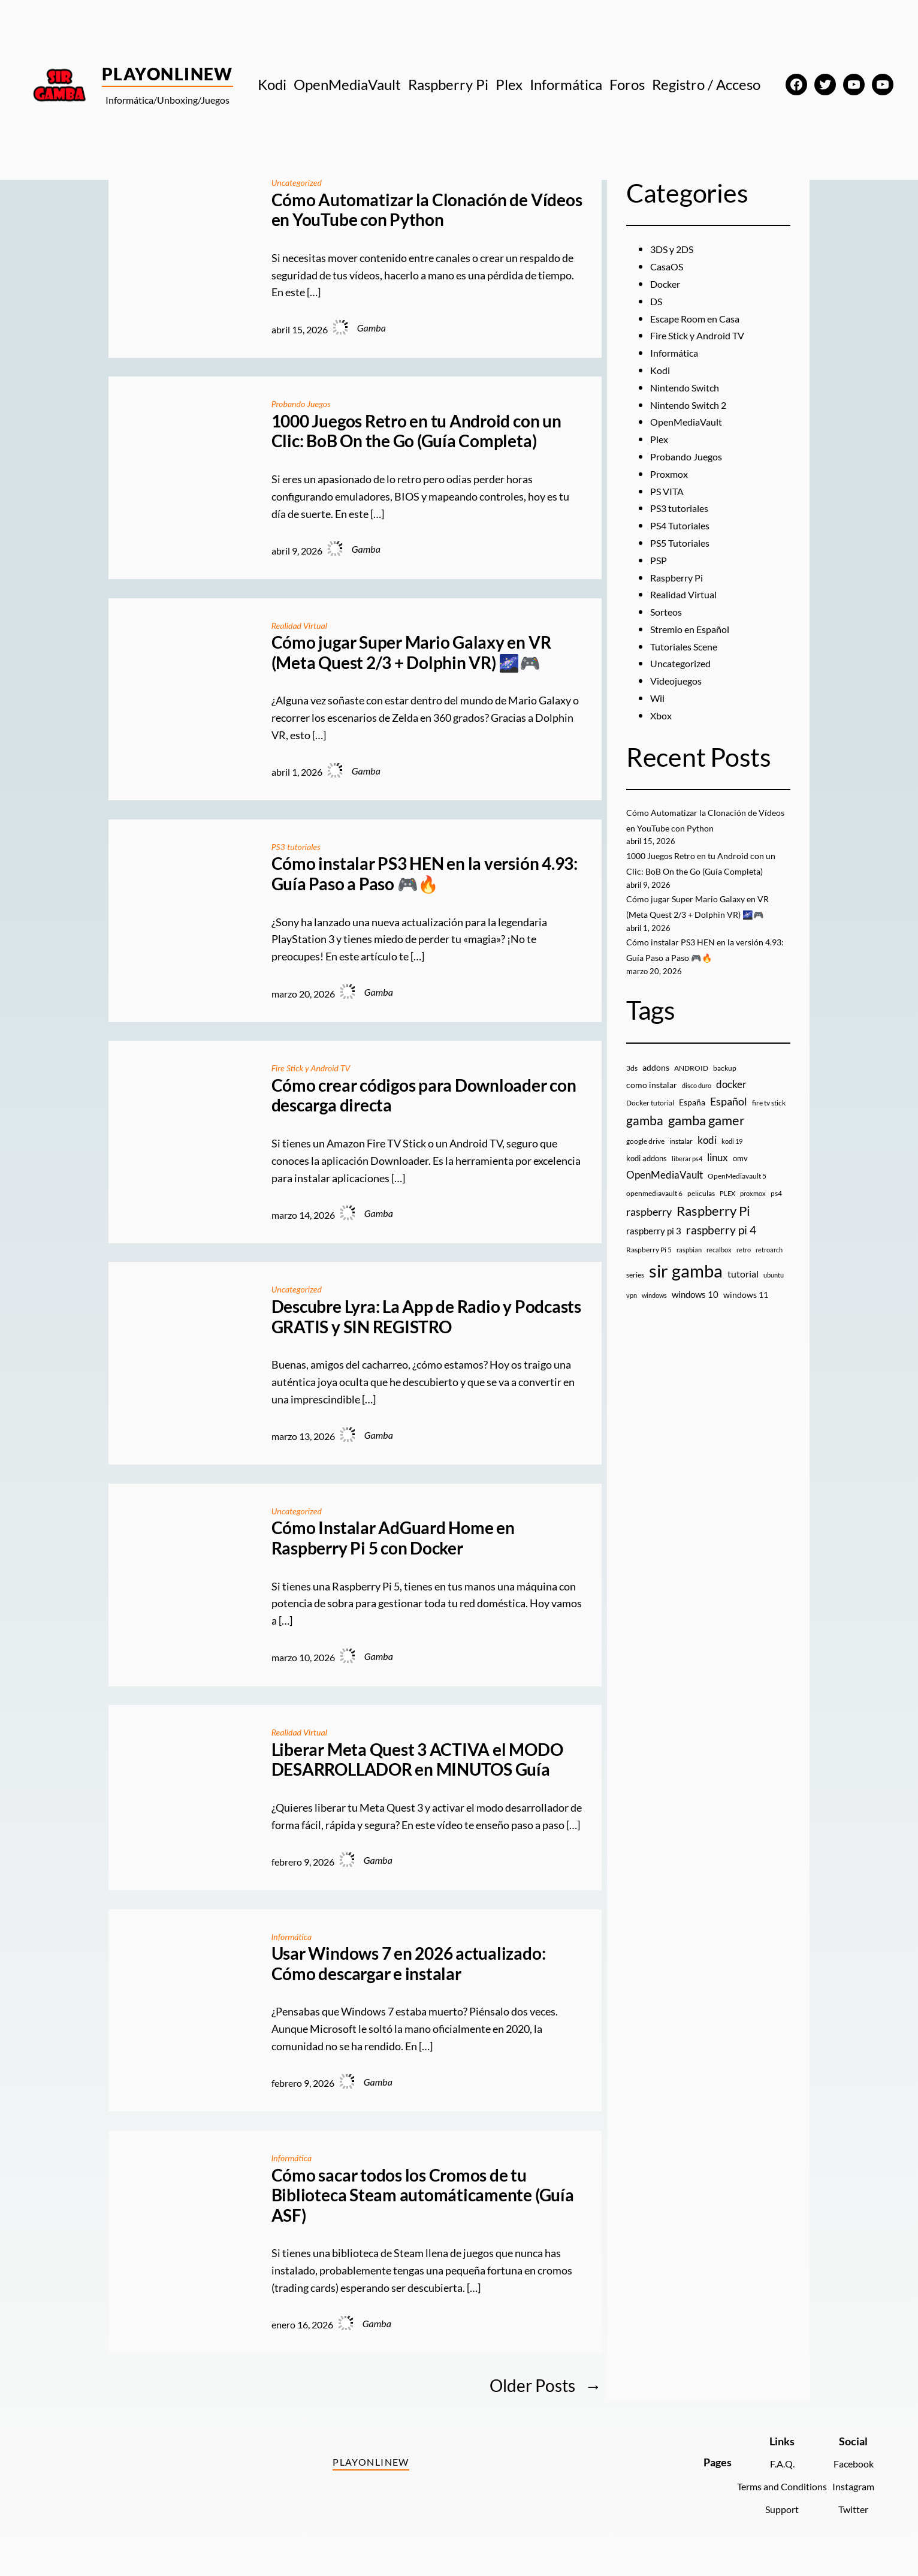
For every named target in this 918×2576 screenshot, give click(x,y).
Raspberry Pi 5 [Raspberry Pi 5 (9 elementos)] (649, 1264)
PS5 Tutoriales (684, 542)
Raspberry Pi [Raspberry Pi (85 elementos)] (713, 1226)
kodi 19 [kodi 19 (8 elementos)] (731, 1156)
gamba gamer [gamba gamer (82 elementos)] (706, 1136)
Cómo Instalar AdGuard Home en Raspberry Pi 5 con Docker (393, 1538)
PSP (659, 560)
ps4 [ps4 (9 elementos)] (776, 1208)
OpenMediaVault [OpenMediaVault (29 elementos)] (664, 1189)
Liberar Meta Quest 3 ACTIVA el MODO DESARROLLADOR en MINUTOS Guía (417, 1759)
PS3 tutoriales (299, 846)
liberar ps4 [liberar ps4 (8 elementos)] (687, 1173)
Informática (294, 1935)
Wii (658, 697)
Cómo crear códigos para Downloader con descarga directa (423, 1095)
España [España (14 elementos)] (692, 1117)
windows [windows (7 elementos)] (654, 1310)
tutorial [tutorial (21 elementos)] (743, 1289)
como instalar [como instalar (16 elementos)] (651, 1100)
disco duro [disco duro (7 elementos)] (696, 1100)
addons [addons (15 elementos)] (655, 1082)
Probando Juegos (305, 403)
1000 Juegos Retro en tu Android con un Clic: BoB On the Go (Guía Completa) (416, 431)
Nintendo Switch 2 (693, 404)
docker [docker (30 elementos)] (731, 1099)
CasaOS (668, 266)
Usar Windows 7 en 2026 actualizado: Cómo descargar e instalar (408, 1964)
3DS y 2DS (675, 248)
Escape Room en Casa (700, 318)
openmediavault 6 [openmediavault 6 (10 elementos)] (654, 1208)
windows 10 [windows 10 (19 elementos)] (695, 1309)
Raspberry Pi (680, 577)
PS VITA (669, 491)
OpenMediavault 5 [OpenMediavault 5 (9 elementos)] (737, 1190)
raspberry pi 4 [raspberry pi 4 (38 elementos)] (721, 1245)
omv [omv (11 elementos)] (740, 1173)
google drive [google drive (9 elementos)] (645, 1156)
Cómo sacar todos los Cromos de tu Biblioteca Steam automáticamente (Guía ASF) (422, 2195)
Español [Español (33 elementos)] (728, 1116)
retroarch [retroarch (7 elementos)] (769, 1265)
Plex (660, 438)
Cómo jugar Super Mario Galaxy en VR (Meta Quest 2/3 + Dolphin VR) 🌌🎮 (411, 652)
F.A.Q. (770, 2463)
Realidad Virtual (302, 624)
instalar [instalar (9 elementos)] (681, 1156)
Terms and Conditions (770, 2486)
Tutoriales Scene (688, 646)
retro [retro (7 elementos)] (743, 1265)
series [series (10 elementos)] (635, 1289)
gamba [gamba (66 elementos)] (644, 1136)
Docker (667, 283)
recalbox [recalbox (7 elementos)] (719, 1265)
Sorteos (668, 611)
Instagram (850, 2486)
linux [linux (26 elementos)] (717, 1172)
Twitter (850, 2508)
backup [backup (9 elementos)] (724, 1082)
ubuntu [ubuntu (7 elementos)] (773, 1290)
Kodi (661, 369)
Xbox (662, 715)
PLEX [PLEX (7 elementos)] (727, 1208)
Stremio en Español (695, 628)
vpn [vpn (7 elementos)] (631, 1310)
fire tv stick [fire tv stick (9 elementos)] (769, 1117)
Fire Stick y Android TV (316, 1067)
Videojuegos (679, 680)
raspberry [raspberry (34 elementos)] (649, 1227)
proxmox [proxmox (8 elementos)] (753, 1208)
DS (657, 301)
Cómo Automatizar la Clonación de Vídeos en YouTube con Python (426, 209)
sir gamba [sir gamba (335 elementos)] (686, 1285)
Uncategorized (299, 182)
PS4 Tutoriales (684, 525)
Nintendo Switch (689, 387)
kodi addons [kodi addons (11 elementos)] (646, 1173)
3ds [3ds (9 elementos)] (632, 1082)
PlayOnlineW (167, 74)
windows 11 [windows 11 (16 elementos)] (745, 1309)
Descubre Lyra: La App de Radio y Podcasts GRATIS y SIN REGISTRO (426, 1317)
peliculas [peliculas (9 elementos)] (701, 1208)
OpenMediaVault (690, 421)
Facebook (850, 2463)
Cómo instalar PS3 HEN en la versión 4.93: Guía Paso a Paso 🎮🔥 (424, 874)
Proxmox (670, 473)
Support (770, 2508)
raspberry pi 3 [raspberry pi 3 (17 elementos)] (653, 1246)
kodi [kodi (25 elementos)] (707, 1155)
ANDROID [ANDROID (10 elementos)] (691, 1082)
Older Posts (546, 2385)
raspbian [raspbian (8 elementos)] (689, 1265)
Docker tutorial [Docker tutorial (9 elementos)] (650, 1117)
